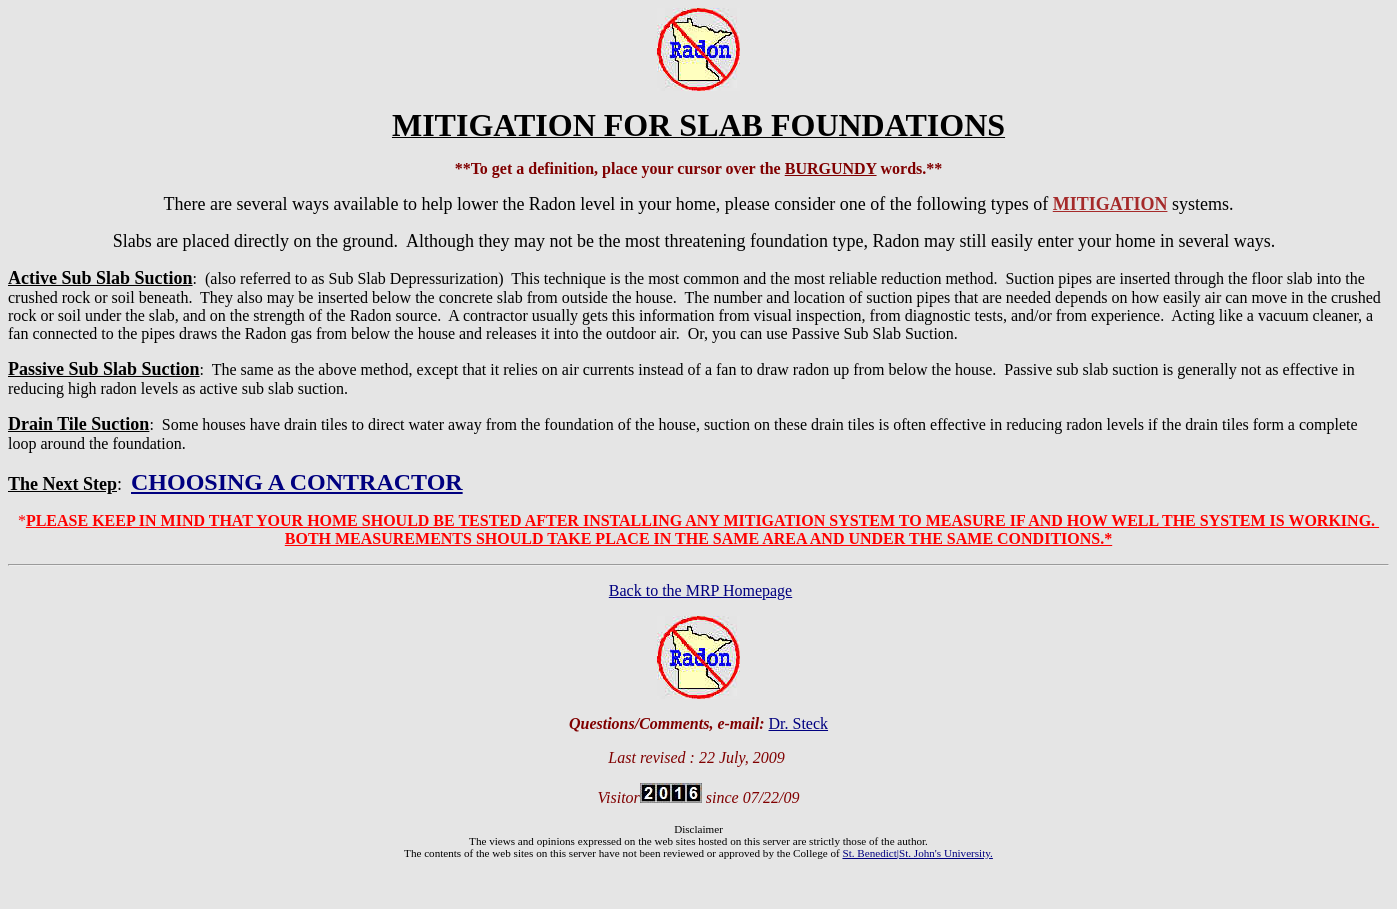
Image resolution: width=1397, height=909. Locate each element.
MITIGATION (1110, 204)
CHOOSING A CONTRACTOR (297, 482)
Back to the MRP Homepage (700, 590)
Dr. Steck (799, 723)
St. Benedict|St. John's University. (917, 853)
